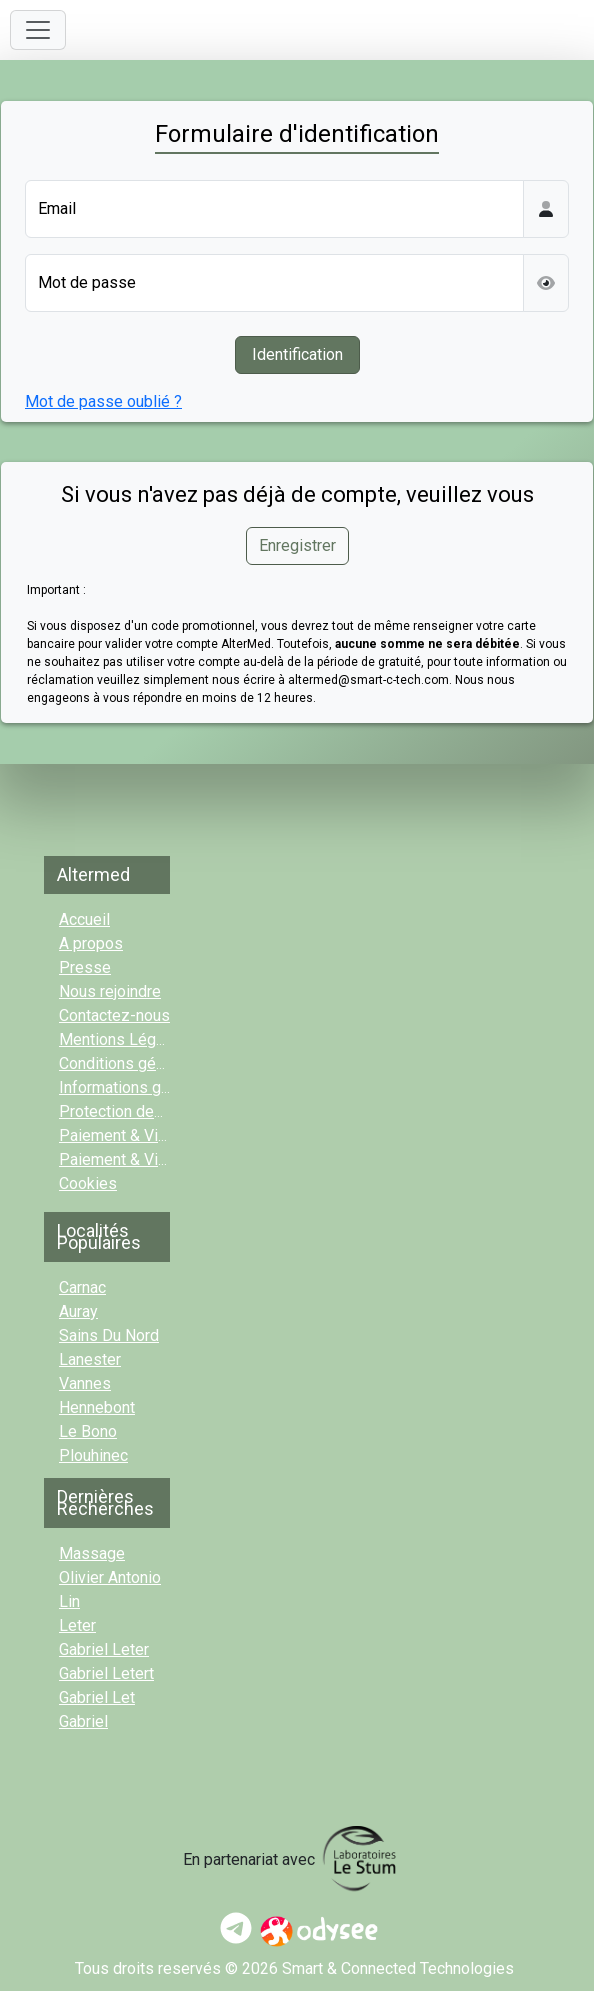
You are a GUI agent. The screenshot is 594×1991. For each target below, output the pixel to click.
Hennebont (97, 1407)
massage (92, 1553)
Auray (78, 1311)
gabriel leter (104, 1649)
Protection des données (143, 1111)
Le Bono (88, 1431)
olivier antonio (110, 1577)
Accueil (84, 919)
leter (77, 1625)
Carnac (82, 1287)
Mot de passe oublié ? (103, 401)
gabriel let (97, 1697)
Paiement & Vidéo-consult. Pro (166, 1159)
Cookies (88, 1183)
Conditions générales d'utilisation (175, 1063)
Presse (85, 967)
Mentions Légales (122, 1039)
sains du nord (109, 1335)
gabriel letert (106, 1673)
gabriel (83, 1721)
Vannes (85, 1383)
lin (69, 1601)
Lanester (90, 1359)
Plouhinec (93, 1455)
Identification (297, 354)
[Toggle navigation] (38, 30)
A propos (91, 943)
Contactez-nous (114, 1015)
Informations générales (140, 1087)
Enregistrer (297, 545)
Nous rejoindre (110, 991)
